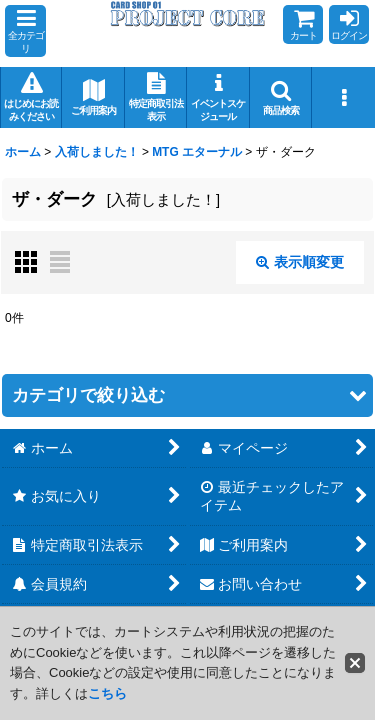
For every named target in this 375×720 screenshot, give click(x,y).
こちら (107, 693)
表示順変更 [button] (300, 262)
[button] (25, 31)
